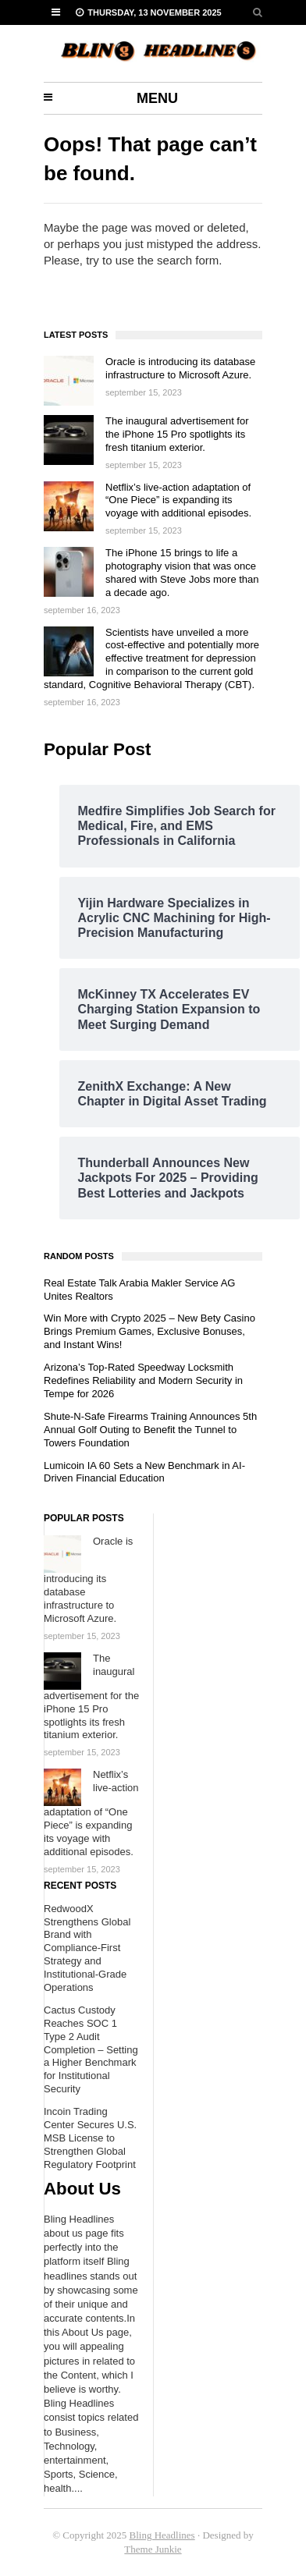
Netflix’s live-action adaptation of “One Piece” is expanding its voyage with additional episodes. (178, 500)
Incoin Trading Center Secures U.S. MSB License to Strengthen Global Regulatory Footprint (90, 2138)
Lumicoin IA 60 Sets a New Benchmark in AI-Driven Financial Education (144, 1472)
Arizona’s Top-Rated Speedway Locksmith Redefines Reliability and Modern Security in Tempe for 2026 (143, 1380)
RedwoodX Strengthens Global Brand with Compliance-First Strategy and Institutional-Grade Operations (87, 1948)
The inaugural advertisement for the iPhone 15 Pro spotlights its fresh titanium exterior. (177, 434)
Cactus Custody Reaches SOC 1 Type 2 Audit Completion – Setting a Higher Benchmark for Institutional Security (91, 2049)
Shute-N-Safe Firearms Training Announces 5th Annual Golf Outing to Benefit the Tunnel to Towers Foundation (150, 1429)
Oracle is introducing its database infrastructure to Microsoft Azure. (180, 368)
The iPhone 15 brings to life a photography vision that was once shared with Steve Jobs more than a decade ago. (182, 572)
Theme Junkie (152, 2549)
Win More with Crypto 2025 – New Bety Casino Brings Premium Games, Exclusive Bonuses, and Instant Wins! (149, 1331)
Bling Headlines (162, 2535)
